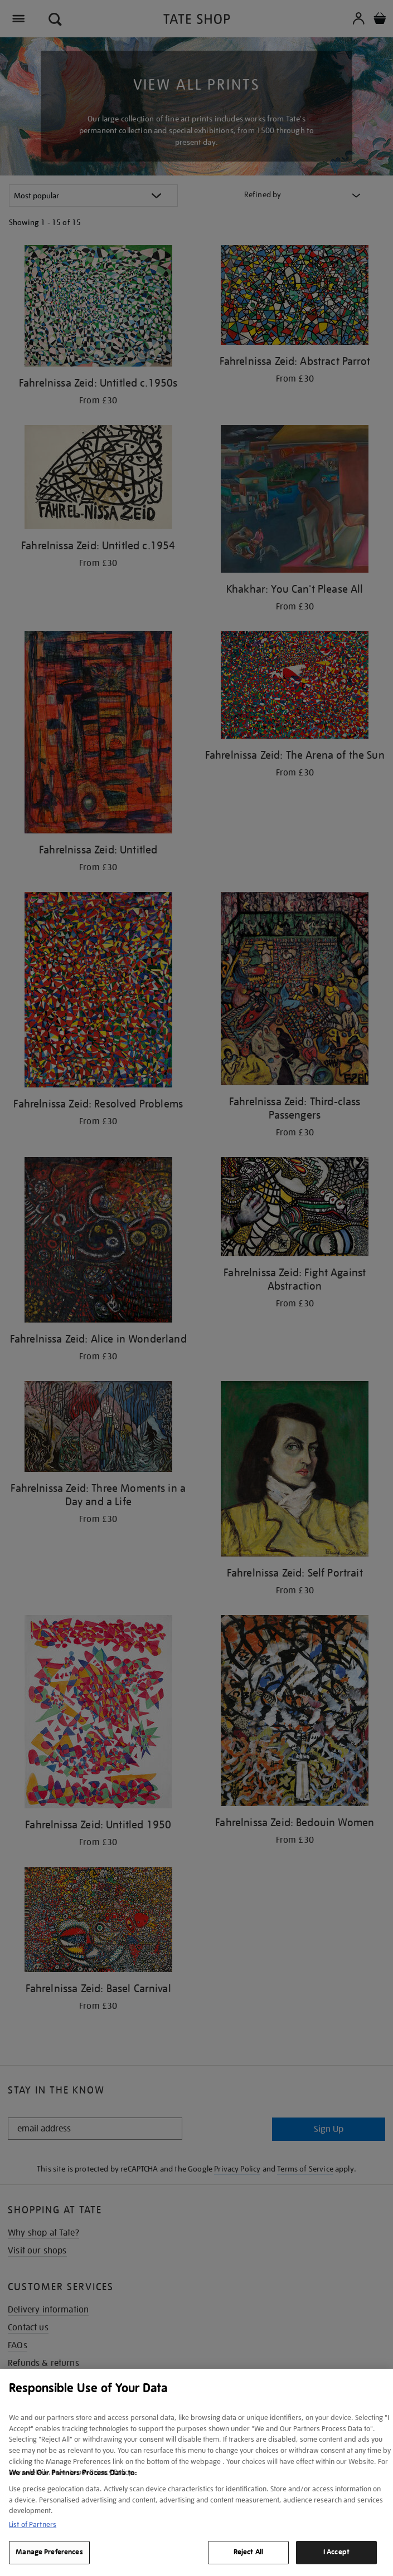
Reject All (248, 2552)
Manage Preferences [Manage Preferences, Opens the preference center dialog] (49, 2552)
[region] (196, 2472)
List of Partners (32, 2524)
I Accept (336, 2552)
